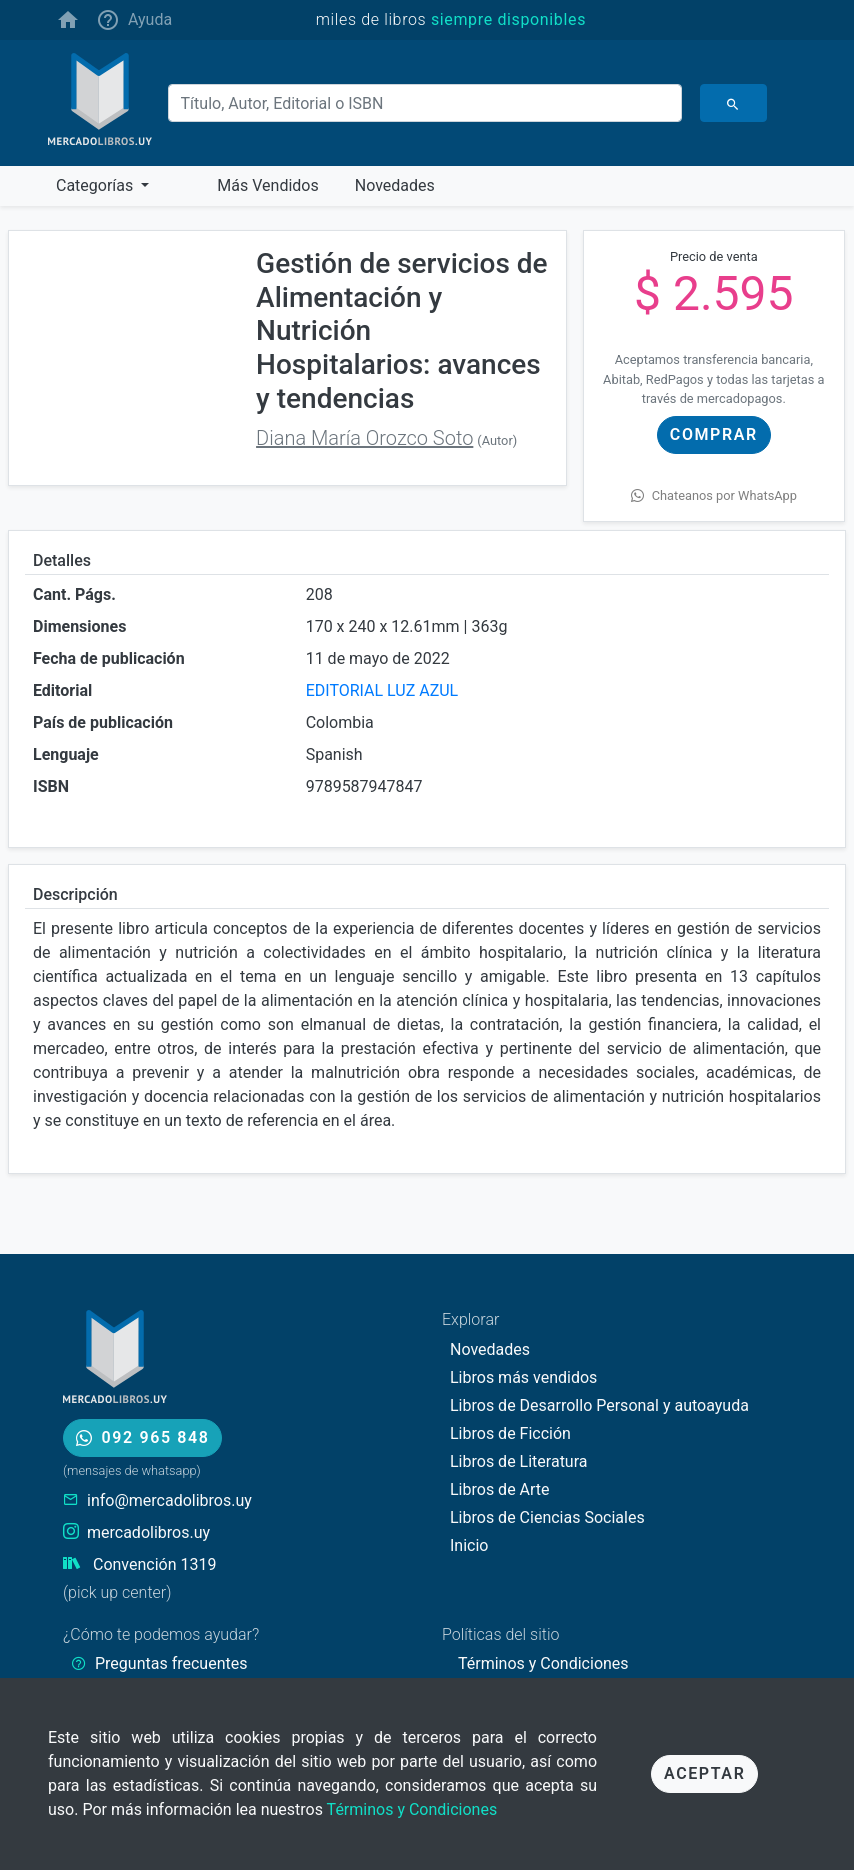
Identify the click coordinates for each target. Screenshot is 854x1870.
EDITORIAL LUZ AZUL (382, 690)
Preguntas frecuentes (171, 1663)
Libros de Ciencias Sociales (547, 1517)
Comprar (714, 434)
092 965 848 (142, 1437)
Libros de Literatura (519, 1461)
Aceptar (704, 1773)
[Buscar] (425, 103)
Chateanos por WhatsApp (714, 495)
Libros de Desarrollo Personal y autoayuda (599, 1405)
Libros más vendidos (523, 1377)
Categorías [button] (96, 185)
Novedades (490, 1349)
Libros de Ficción (510, 1433)
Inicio (469, 1545)
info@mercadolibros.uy (169, 1500)
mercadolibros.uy (148, 1532)
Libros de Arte (500, 1489)
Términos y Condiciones (412, 1809)
